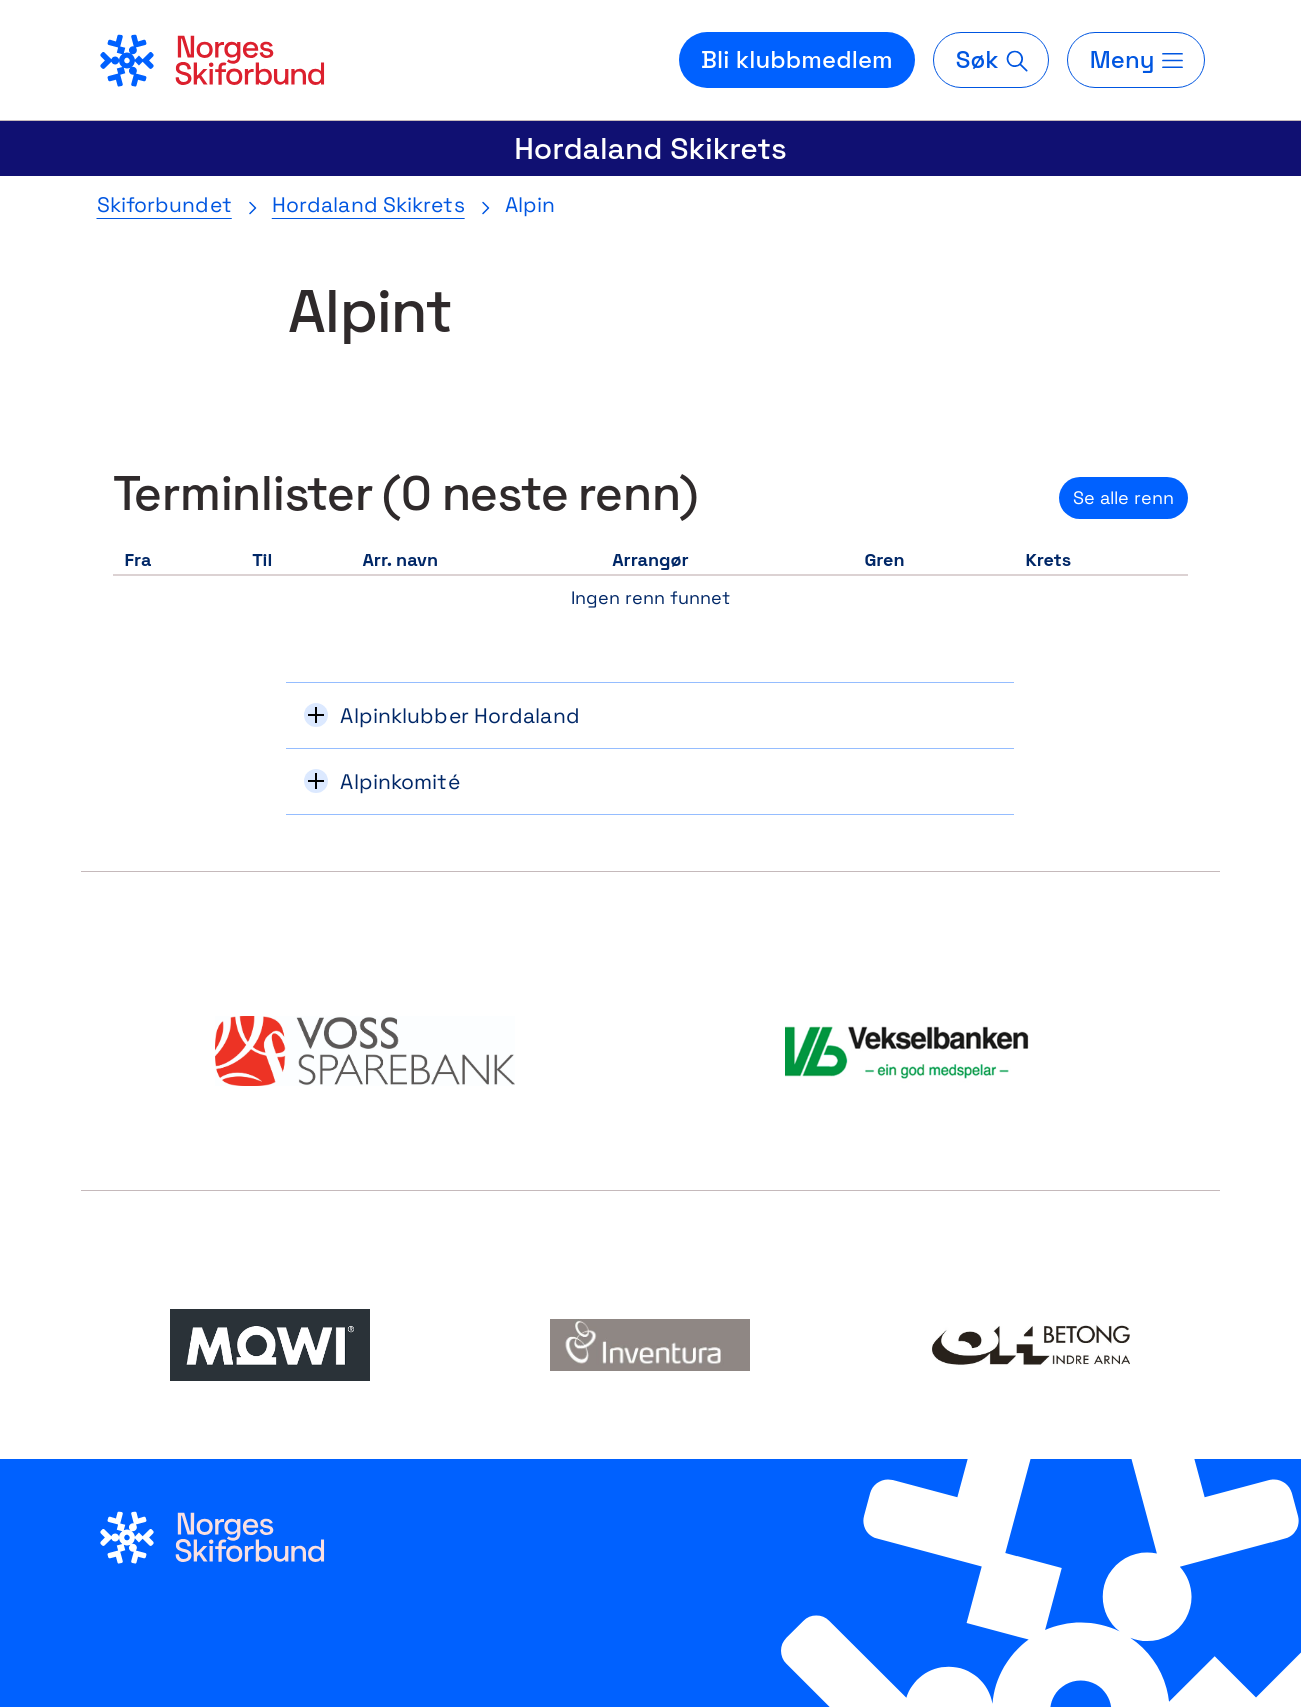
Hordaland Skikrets (650, 148)
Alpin (530, 204)
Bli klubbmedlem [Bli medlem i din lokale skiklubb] (797, 59)
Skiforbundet (164, 204)
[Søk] (991, 60)
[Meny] (1136, 60)
